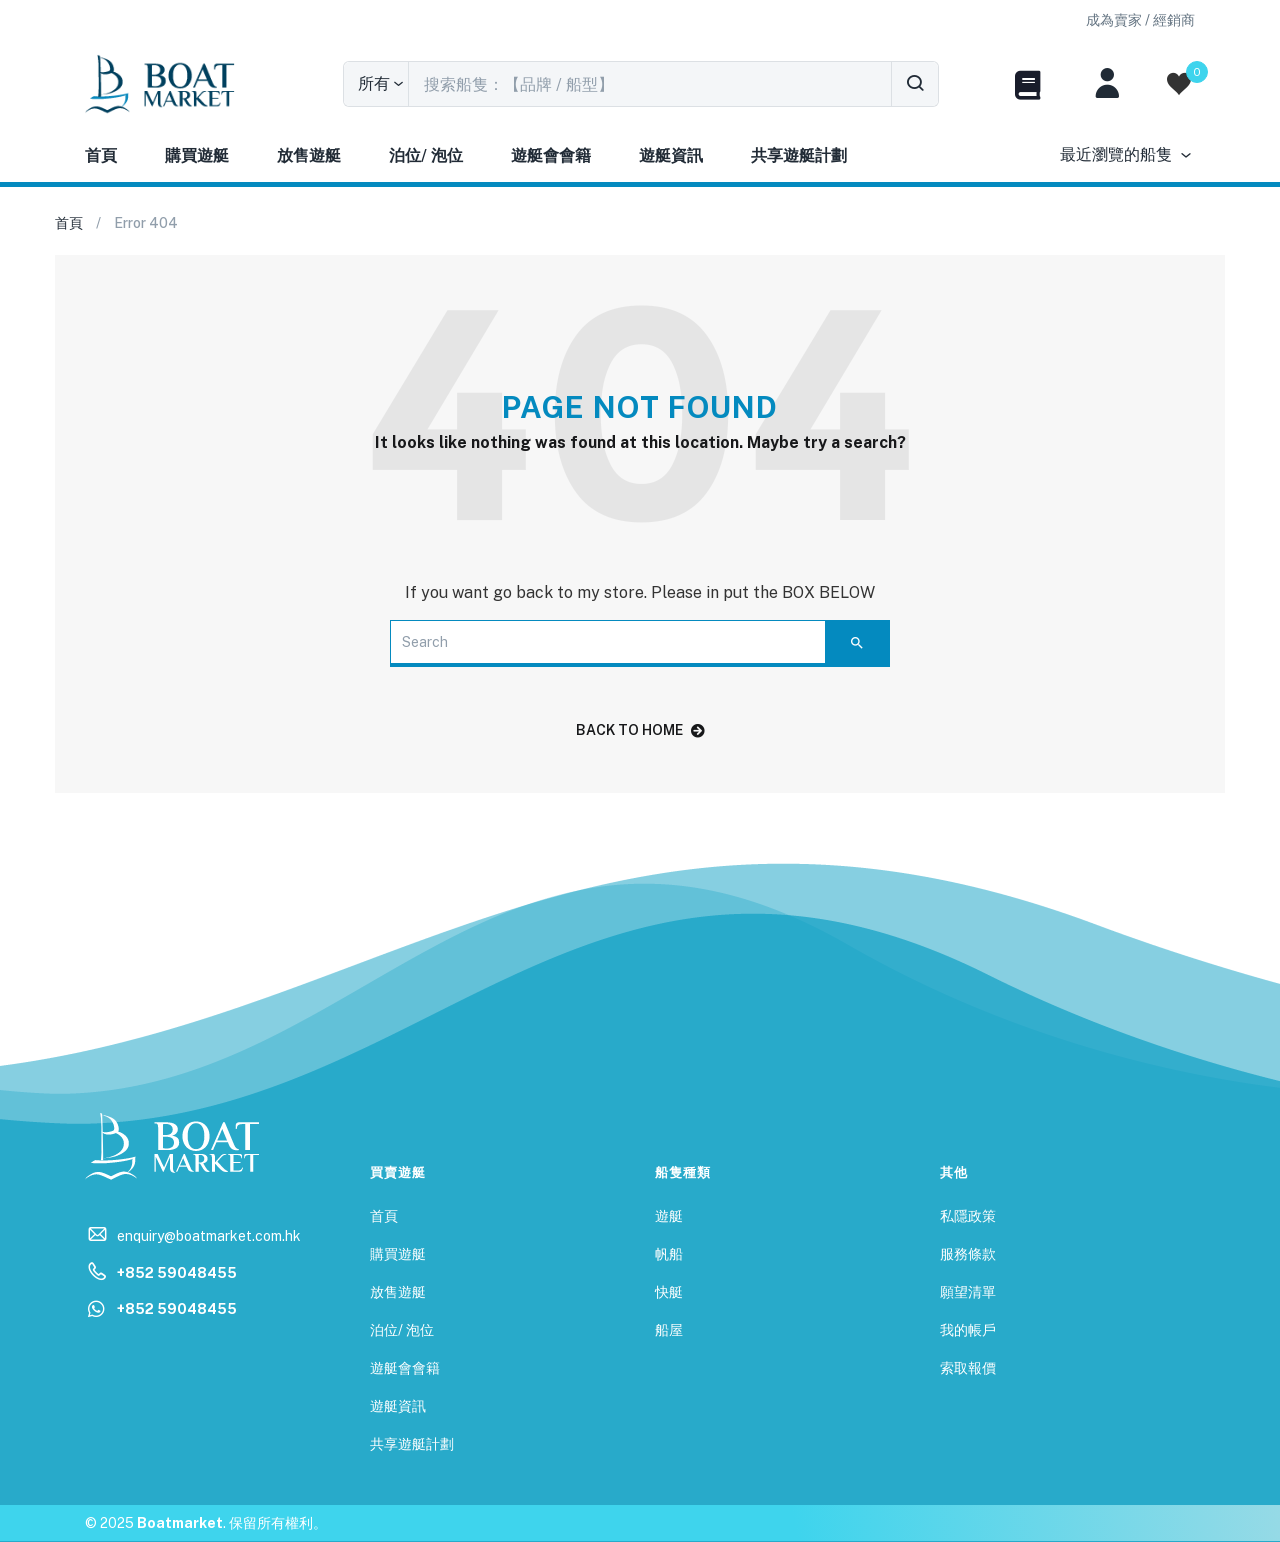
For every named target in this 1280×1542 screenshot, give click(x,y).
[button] (1140, 20)
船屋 (669, 1330)
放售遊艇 (309, 155)
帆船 (669, 1254)
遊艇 (669, 1216)
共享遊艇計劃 (799, 155)
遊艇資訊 (671, 155)
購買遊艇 (197, 155)
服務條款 (968, 1254)
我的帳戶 (968, 1330)
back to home (640, 730)
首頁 (101, 155)
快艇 (669, 1292)
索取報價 (968, 1368)
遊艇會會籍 (551, 155)
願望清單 (968, 1292)
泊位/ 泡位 (426, 155)
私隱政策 (968, 1216)
